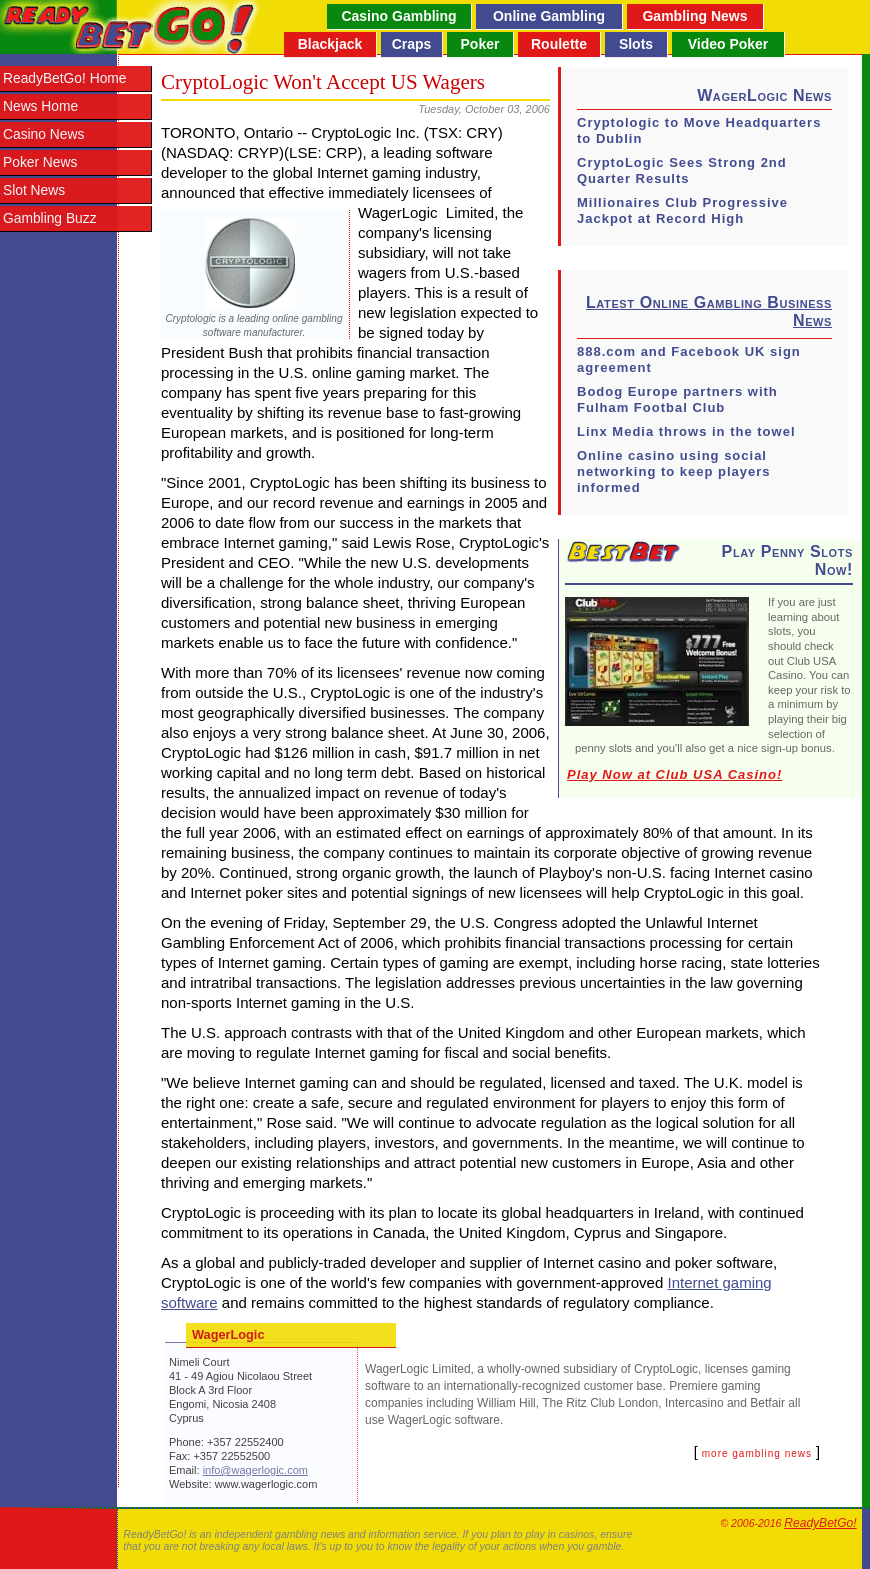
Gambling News (694, 16)
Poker (480, 44)
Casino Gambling (398, 16)
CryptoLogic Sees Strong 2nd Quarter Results (682, 170)
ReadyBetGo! (820, 1523)
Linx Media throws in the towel (686, 431)
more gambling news (757, 1453)
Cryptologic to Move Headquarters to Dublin (699, 130)
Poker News (40, 162)
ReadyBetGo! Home (64, 78)
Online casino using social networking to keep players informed (674, 471)
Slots (636, 44)
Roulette (559, 44)
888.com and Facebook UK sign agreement (689, 359)
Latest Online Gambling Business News (709, 311)
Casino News (43, 134)
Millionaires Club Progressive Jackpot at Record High (682, 210)
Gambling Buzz (50, 218)
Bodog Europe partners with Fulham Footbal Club (677, 399)
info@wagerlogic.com (255, 1470)
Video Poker (728, 44)
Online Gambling (549, 16)
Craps (412, 44)
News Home (40, 106)
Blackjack (330, 44)
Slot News (34, 190)
